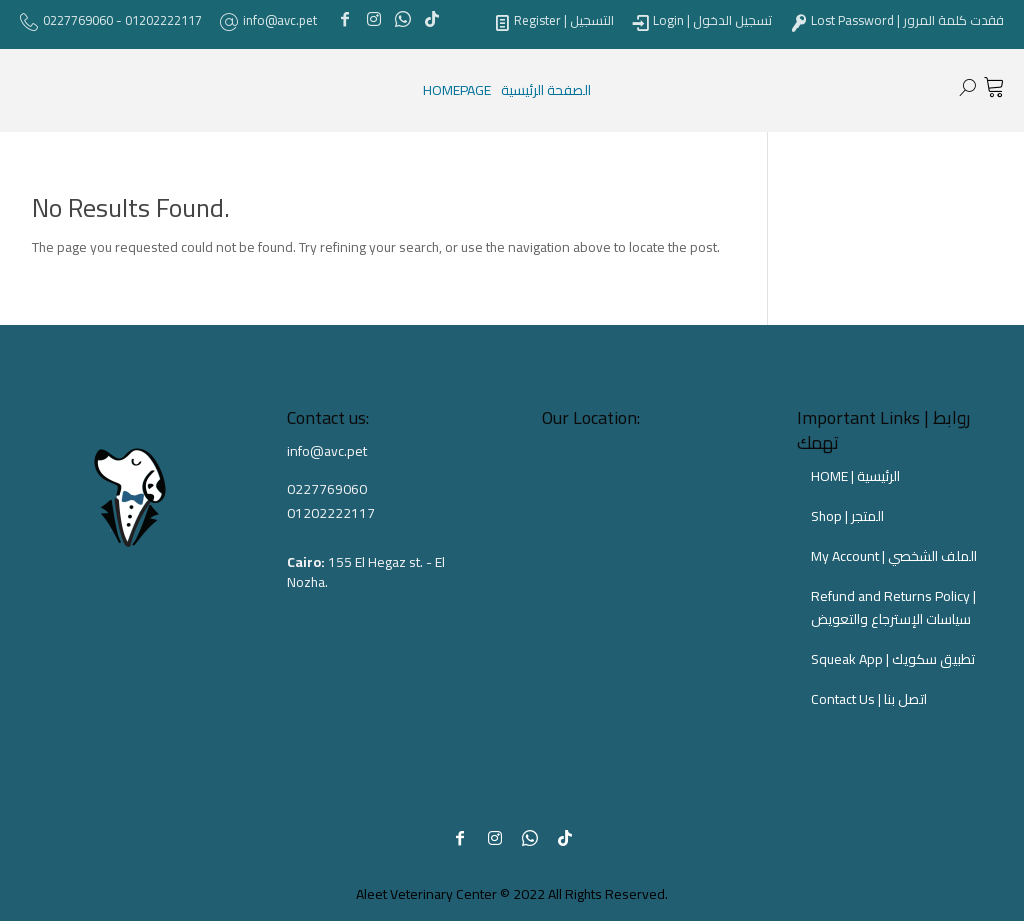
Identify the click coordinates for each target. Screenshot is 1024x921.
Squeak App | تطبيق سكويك (893, 659)
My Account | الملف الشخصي (894, 556)
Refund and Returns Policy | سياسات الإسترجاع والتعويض (893, 608)
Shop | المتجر (847, 516)
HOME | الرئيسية (855, 476)
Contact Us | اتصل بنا (869, 699)
